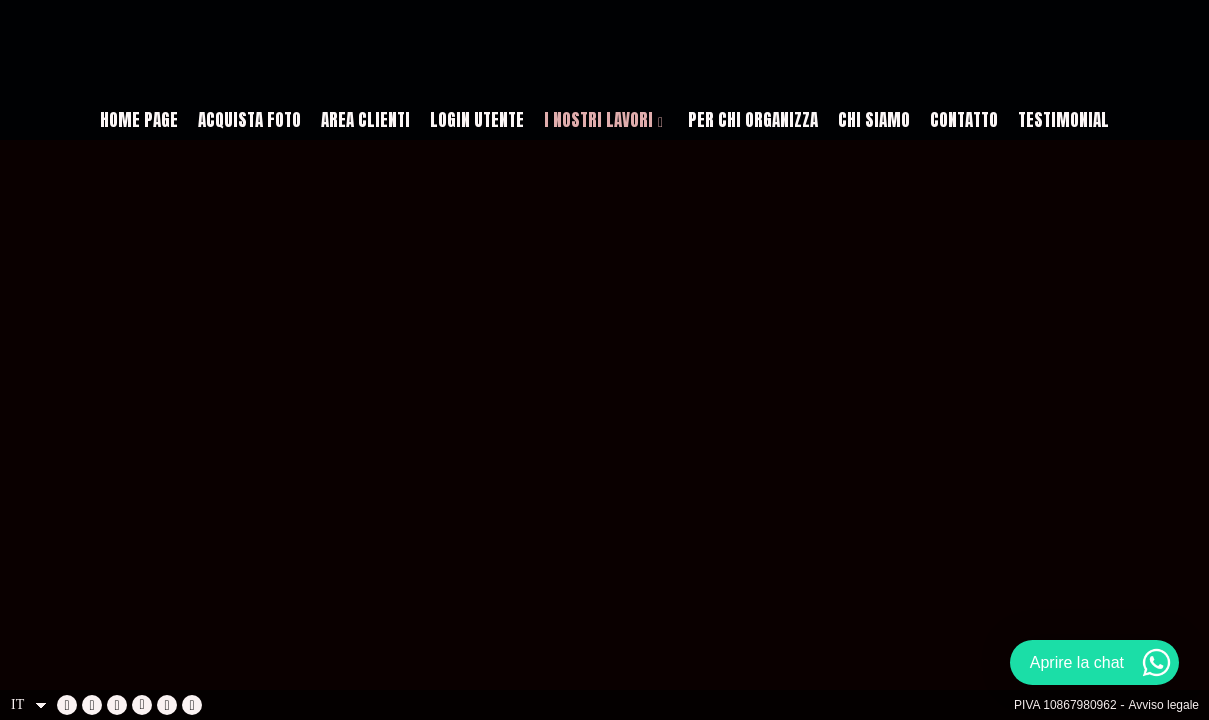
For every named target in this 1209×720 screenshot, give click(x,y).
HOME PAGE (139, 120)
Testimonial (1063, 120)
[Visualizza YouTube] (117, 705)
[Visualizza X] (142, 705)
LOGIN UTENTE (477, 120)
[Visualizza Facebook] (67, 705)
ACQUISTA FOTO (249, 120)
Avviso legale (1164, 705)
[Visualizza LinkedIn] (92, 705)
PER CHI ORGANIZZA (753, 120)
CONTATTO (964, 120)
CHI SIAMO (874, 120)
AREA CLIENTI (365, 120)
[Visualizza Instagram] (167, 705)
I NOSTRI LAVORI (598, 120)
